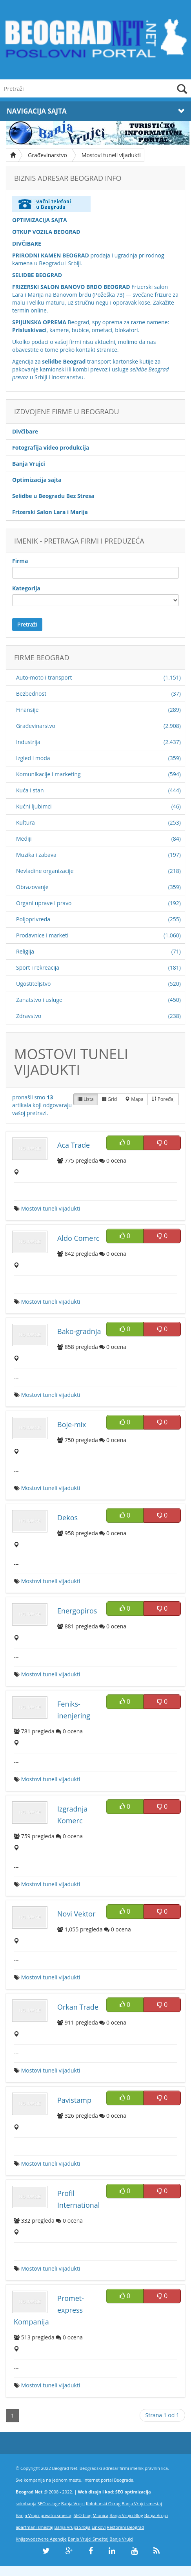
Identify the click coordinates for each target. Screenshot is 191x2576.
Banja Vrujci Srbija (73, 2527)
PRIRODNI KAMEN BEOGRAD (50, 255)
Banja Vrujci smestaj (142, 2503)
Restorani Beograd (125, 2527)
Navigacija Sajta (95, 111)
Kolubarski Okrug (103, 2503)
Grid (109, 1099)
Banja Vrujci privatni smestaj (44, 2515)
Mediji (24, 838)
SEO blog (83, 2515)
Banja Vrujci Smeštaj (88, 2539)
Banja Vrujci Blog (126, 2515)
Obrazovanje (32, 887)
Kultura (25, 822)
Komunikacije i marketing (48, 774)
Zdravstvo (28, 1016)
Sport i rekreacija (37, 967)
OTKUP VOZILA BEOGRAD (46, 231)
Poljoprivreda (33, 919)
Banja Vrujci (73, 2503)
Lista (86, 1099)
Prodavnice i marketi (42, 935)
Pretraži (27, 624)
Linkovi (99, 2527)
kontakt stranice (96, 349)
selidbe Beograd (63, 361)
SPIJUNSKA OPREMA (39, 322)
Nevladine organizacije (45, 871)
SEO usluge (49, 2503)
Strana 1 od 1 (162, 2415)
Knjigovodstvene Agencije (41, 2539)
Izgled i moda (33, 758)
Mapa (134, 1099)
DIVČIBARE (26, 243)
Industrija (28, 742)
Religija (25, 951)
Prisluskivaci (29, 330)
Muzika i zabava (36, 854)
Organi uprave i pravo (44, 903)
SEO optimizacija (133, 2492)
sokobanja (26, 2503)
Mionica (100, 2515)
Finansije (27, 709)
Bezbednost (31, 693)
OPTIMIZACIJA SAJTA (39, 220)
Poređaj (163, 1099)
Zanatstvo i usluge (39, 999)
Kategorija (26, 588)
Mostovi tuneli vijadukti (111, 155)
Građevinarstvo (47, 155)
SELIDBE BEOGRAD (37, 275)
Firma (20, 560)
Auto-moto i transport (44, 677)
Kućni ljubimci (34, 806)
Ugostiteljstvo (33, 983)
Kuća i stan (30, 790)
